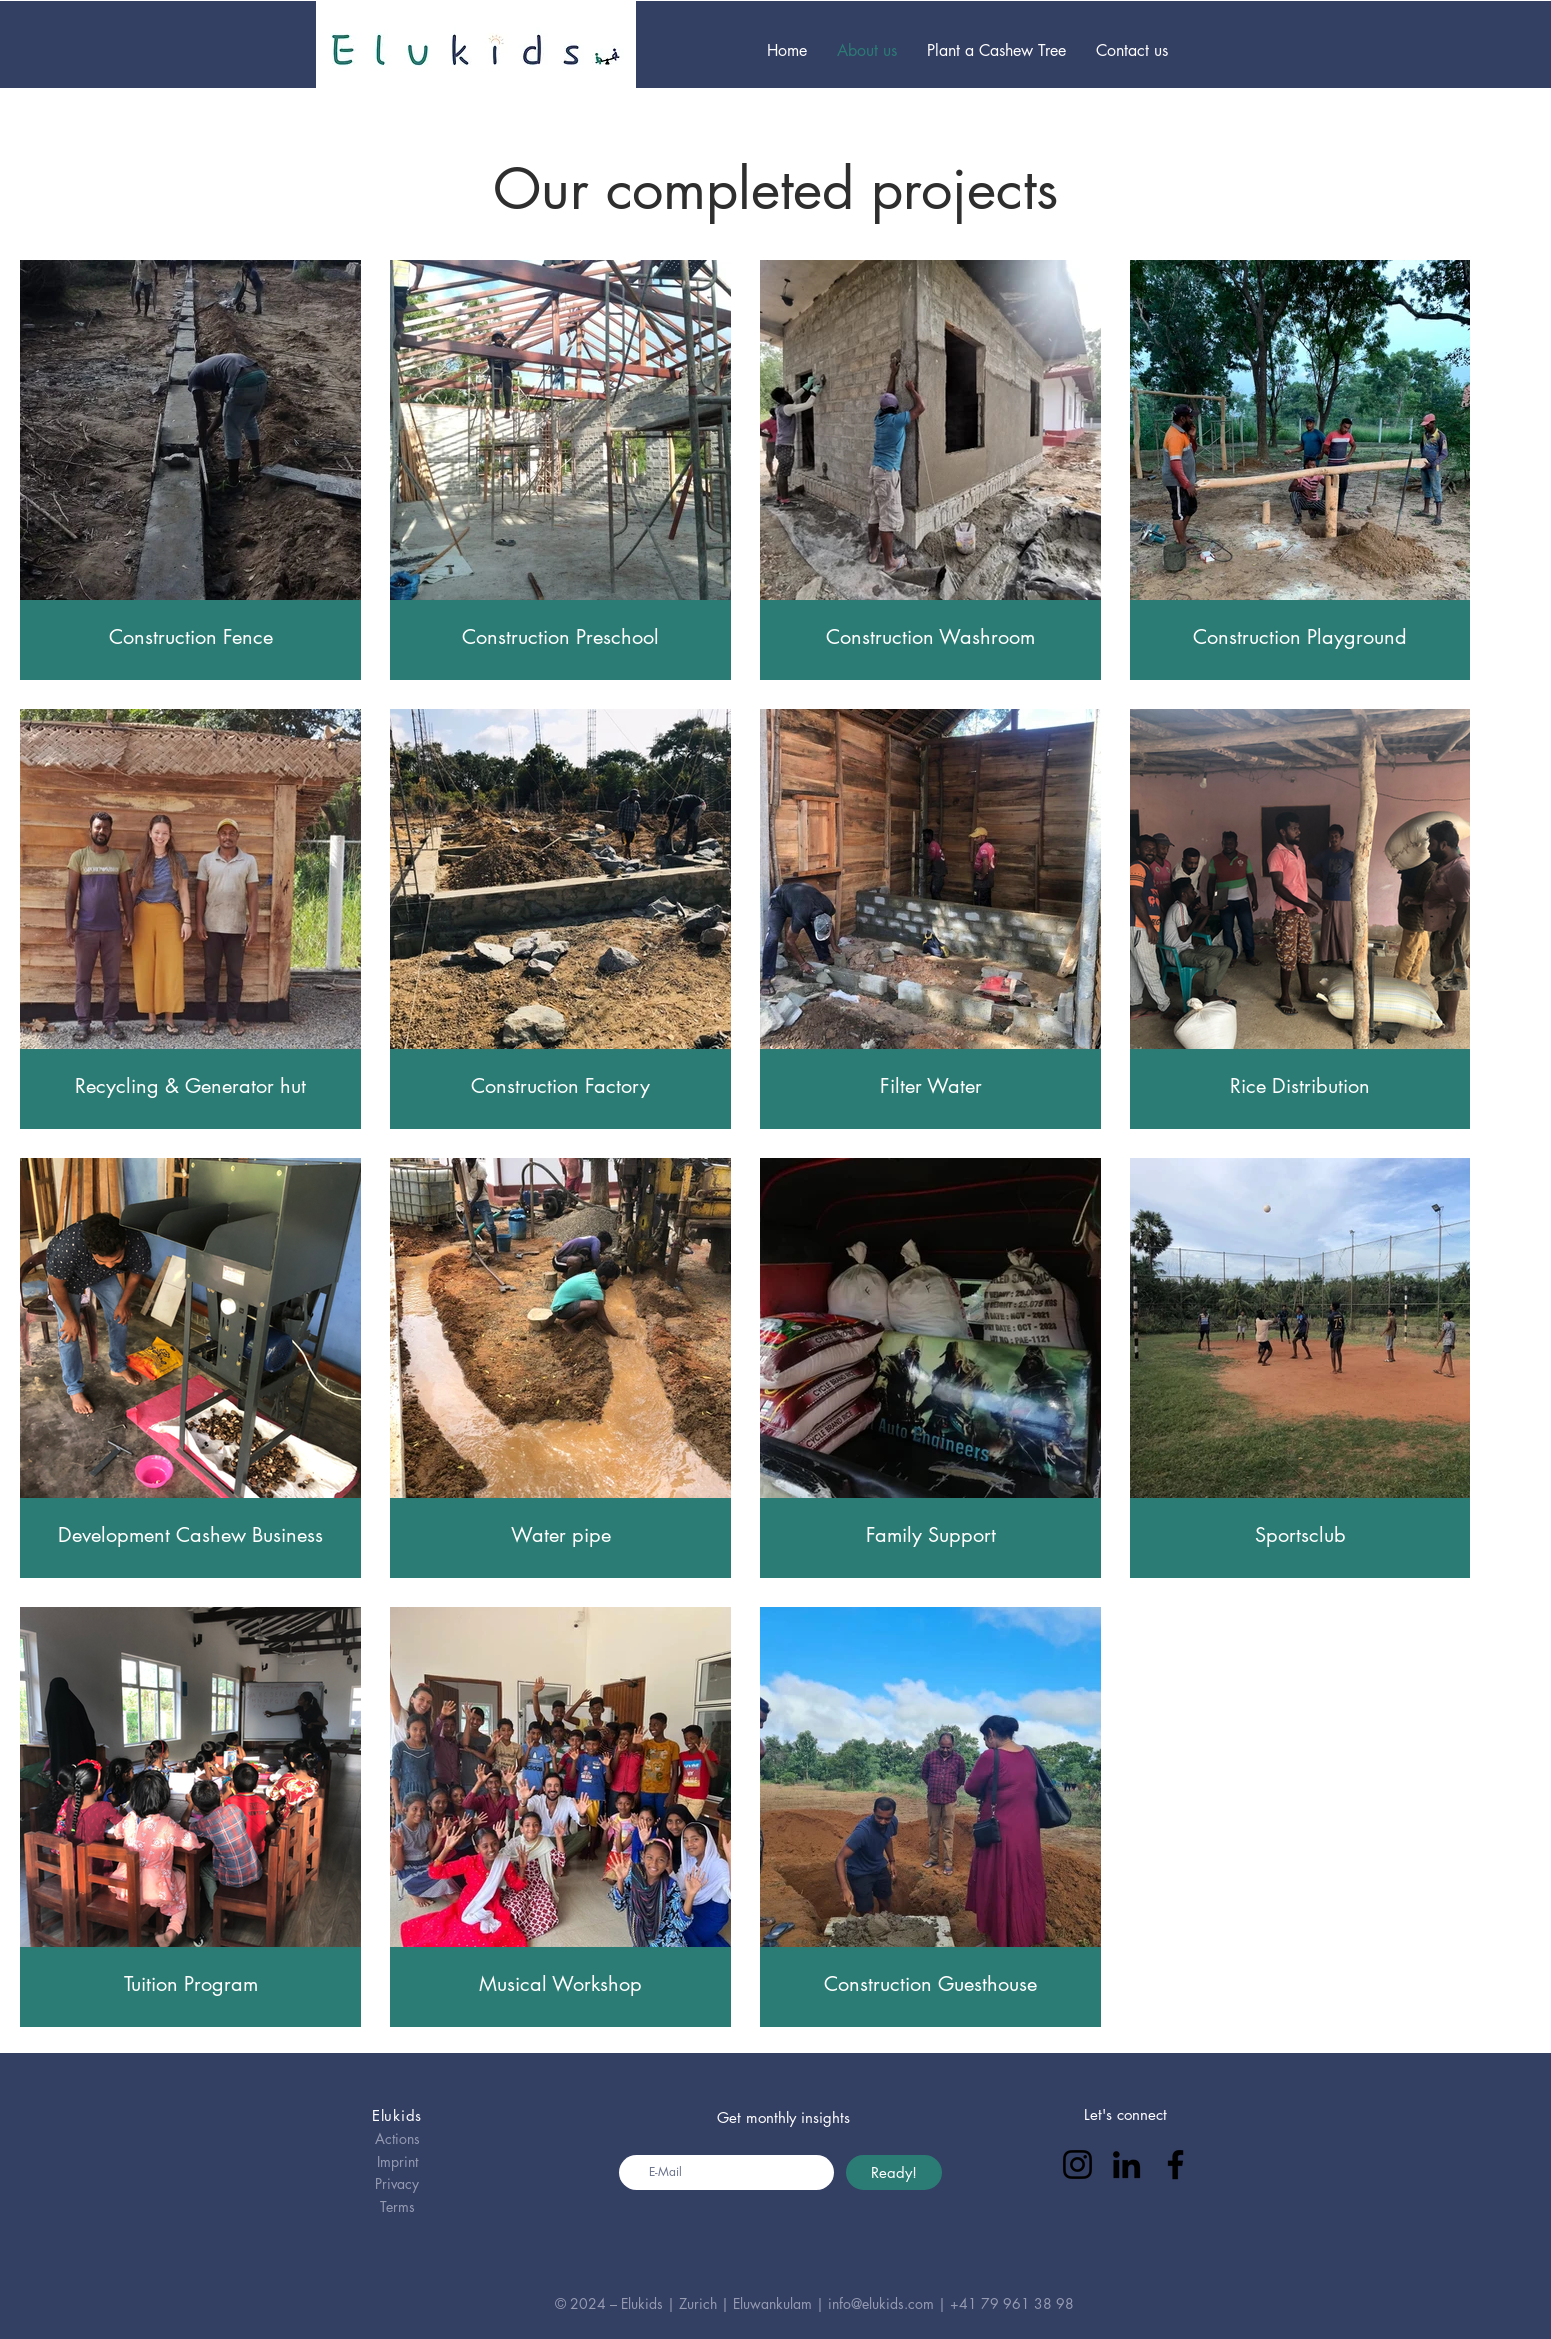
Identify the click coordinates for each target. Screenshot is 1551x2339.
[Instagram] (1077, 2164)
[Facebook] (1175, 2164)
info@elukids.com (881, 2303)
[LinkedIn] (1126, 2164)
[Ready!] (894, 2172)
